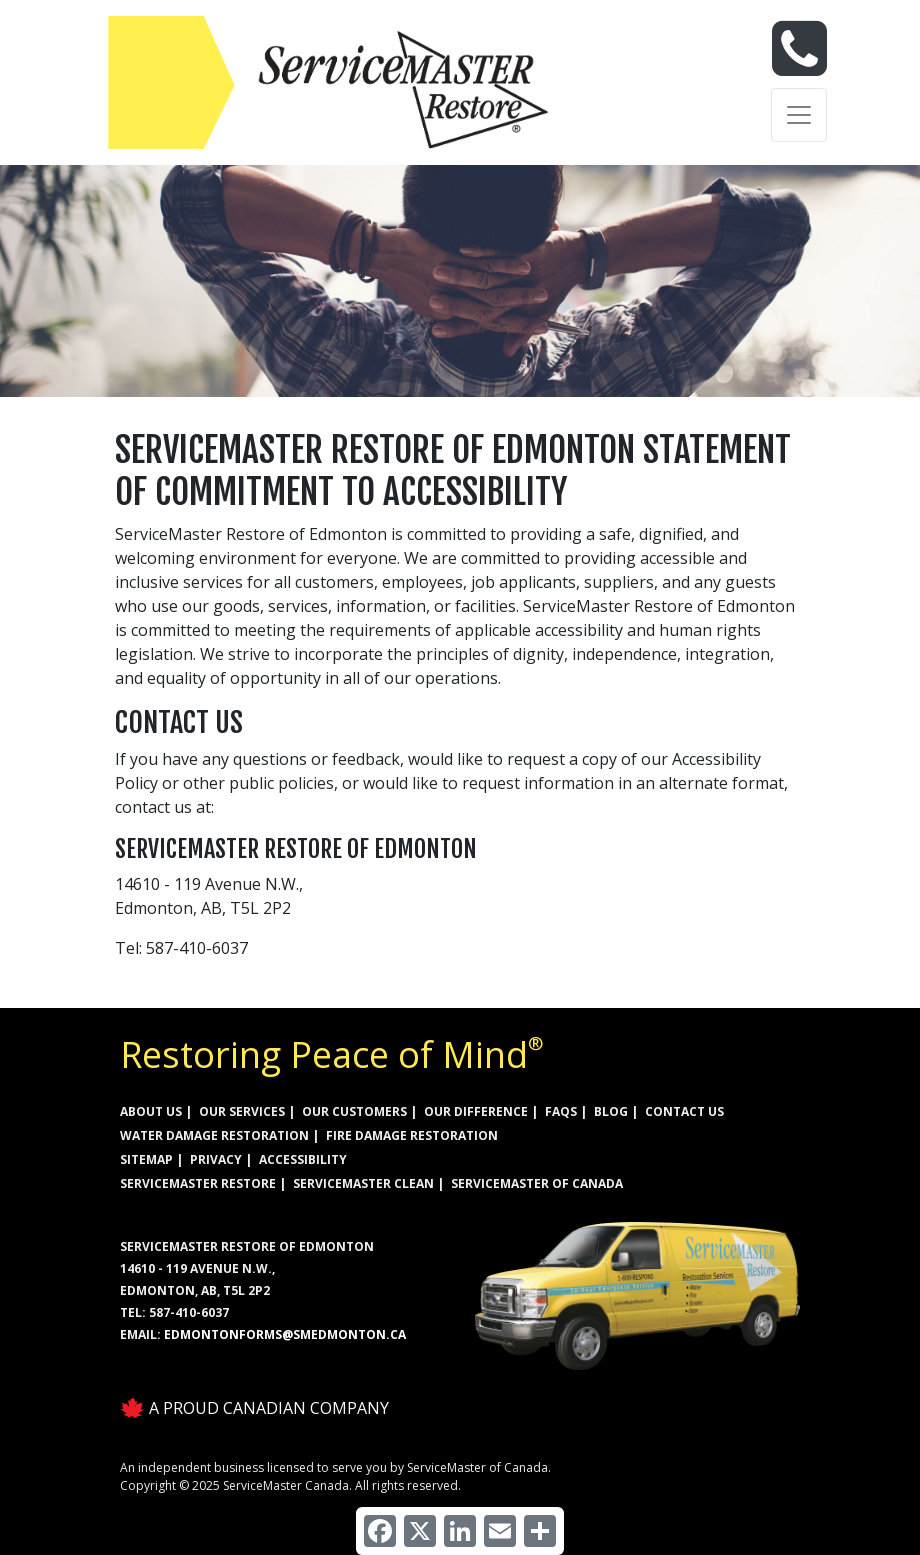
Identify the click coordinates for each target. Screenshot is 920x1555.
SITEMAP (146, 1159)
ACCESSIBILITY (303, 1159)
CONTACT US (684, 1111)
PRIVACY (216, 1159)
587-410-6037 (189, 1312)
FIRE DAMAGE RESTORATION (412, 1135)
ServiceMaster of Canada (537, 1183)
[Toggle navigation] (799, 115)
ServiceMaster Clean (363, 1183)
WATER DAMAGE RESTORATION (214, 1135)
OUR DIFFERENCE (476, 1111)
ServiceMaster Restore (198, 1183)
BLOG (611, 1111)
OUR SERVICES (242, 1111)
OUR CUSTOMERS (354, 1111)
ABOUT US (151, 1111)
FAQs (561, 1111)
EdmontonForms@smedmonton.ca (285, 1334)
